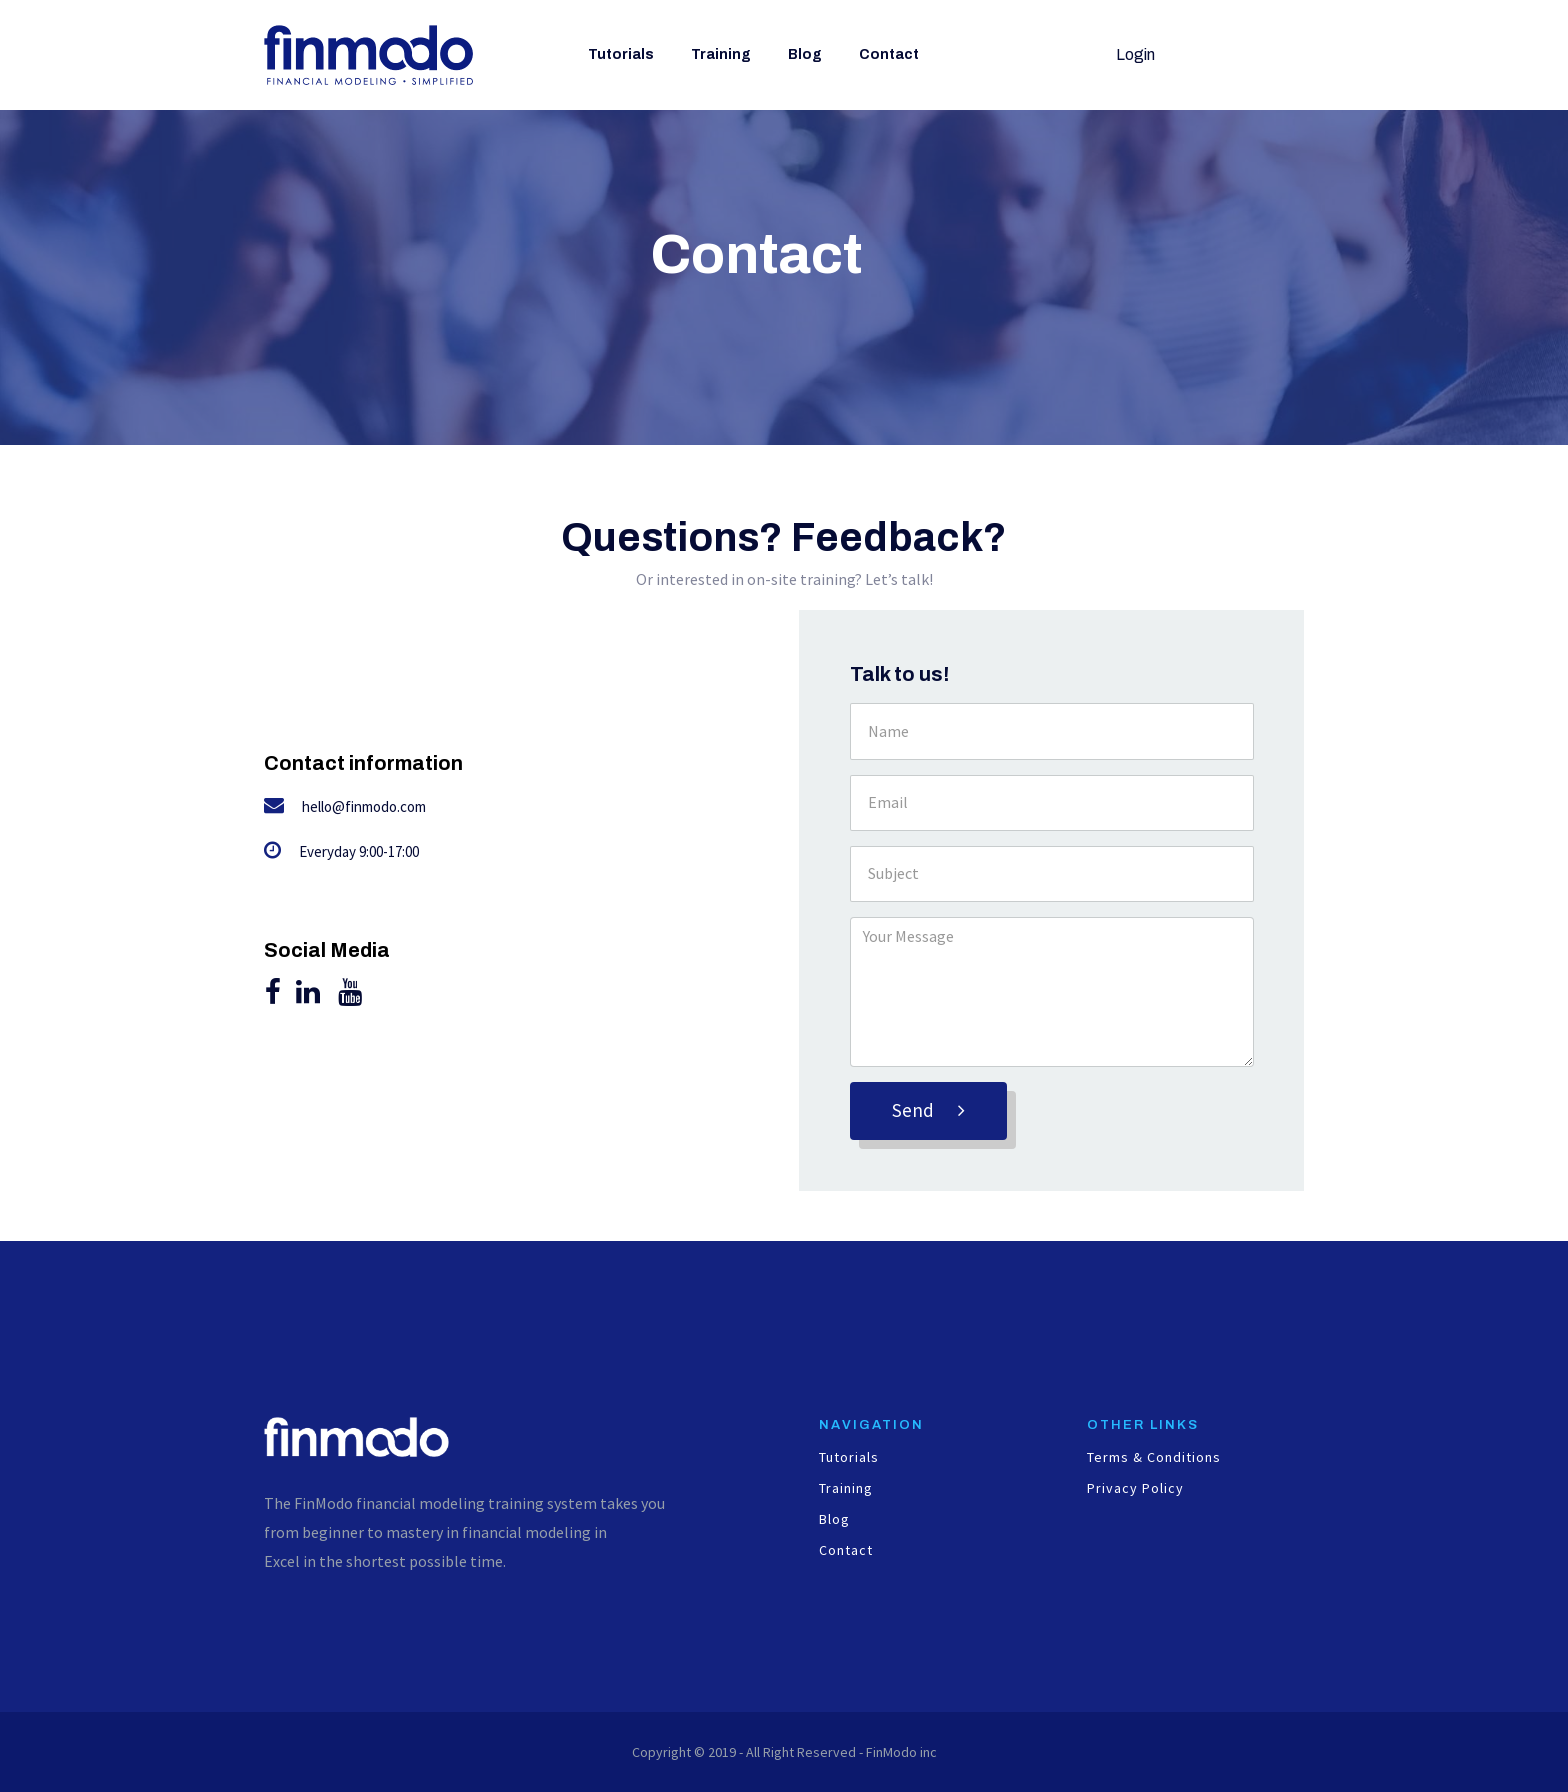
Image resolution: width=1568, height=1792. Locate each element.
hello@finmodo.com (364, 806)
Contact (889, 54)
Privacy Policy (1135, 1488)
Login (1135, 54)
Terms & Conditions (1154, 1457)
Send (928, 1110)
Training (721, 54)
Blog (805, 54)
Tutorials (621, 54)
